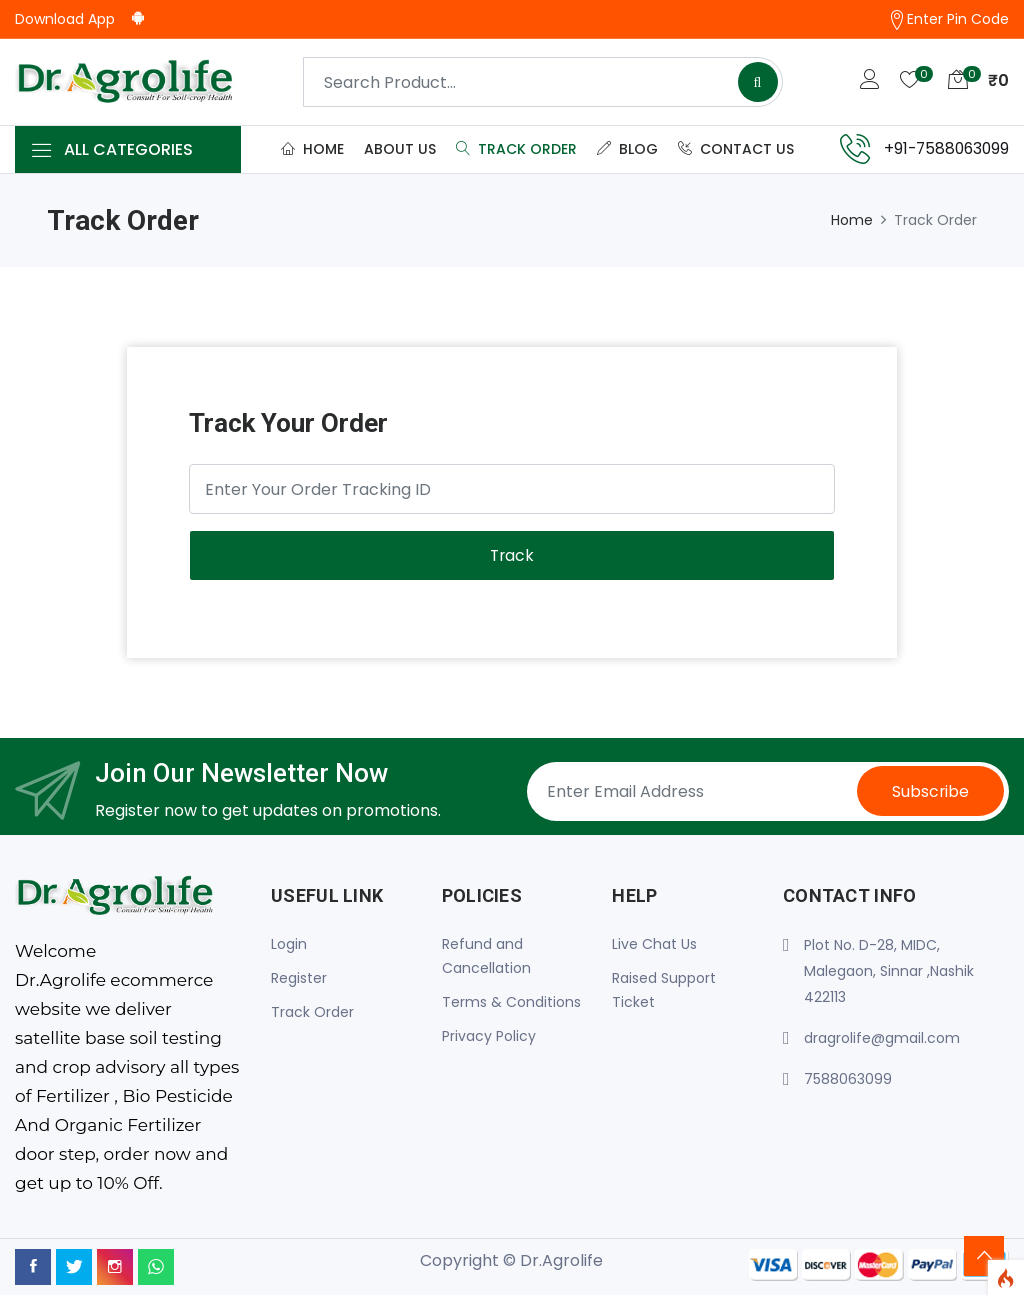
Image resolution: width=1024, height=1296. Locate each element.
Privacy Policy (489, 1037)
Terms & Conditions (511, 1003)
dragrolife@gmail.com (882, 1039)
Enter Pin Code (948, 19)
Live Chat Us (654, 945)
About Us (400, 149)
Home (312, 149)
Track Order (516, 149)
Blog (627, 149)
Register (299, 979)
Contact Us (736, 149)
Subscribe (929, 792)
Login (289, 945)
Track (512, 556)
